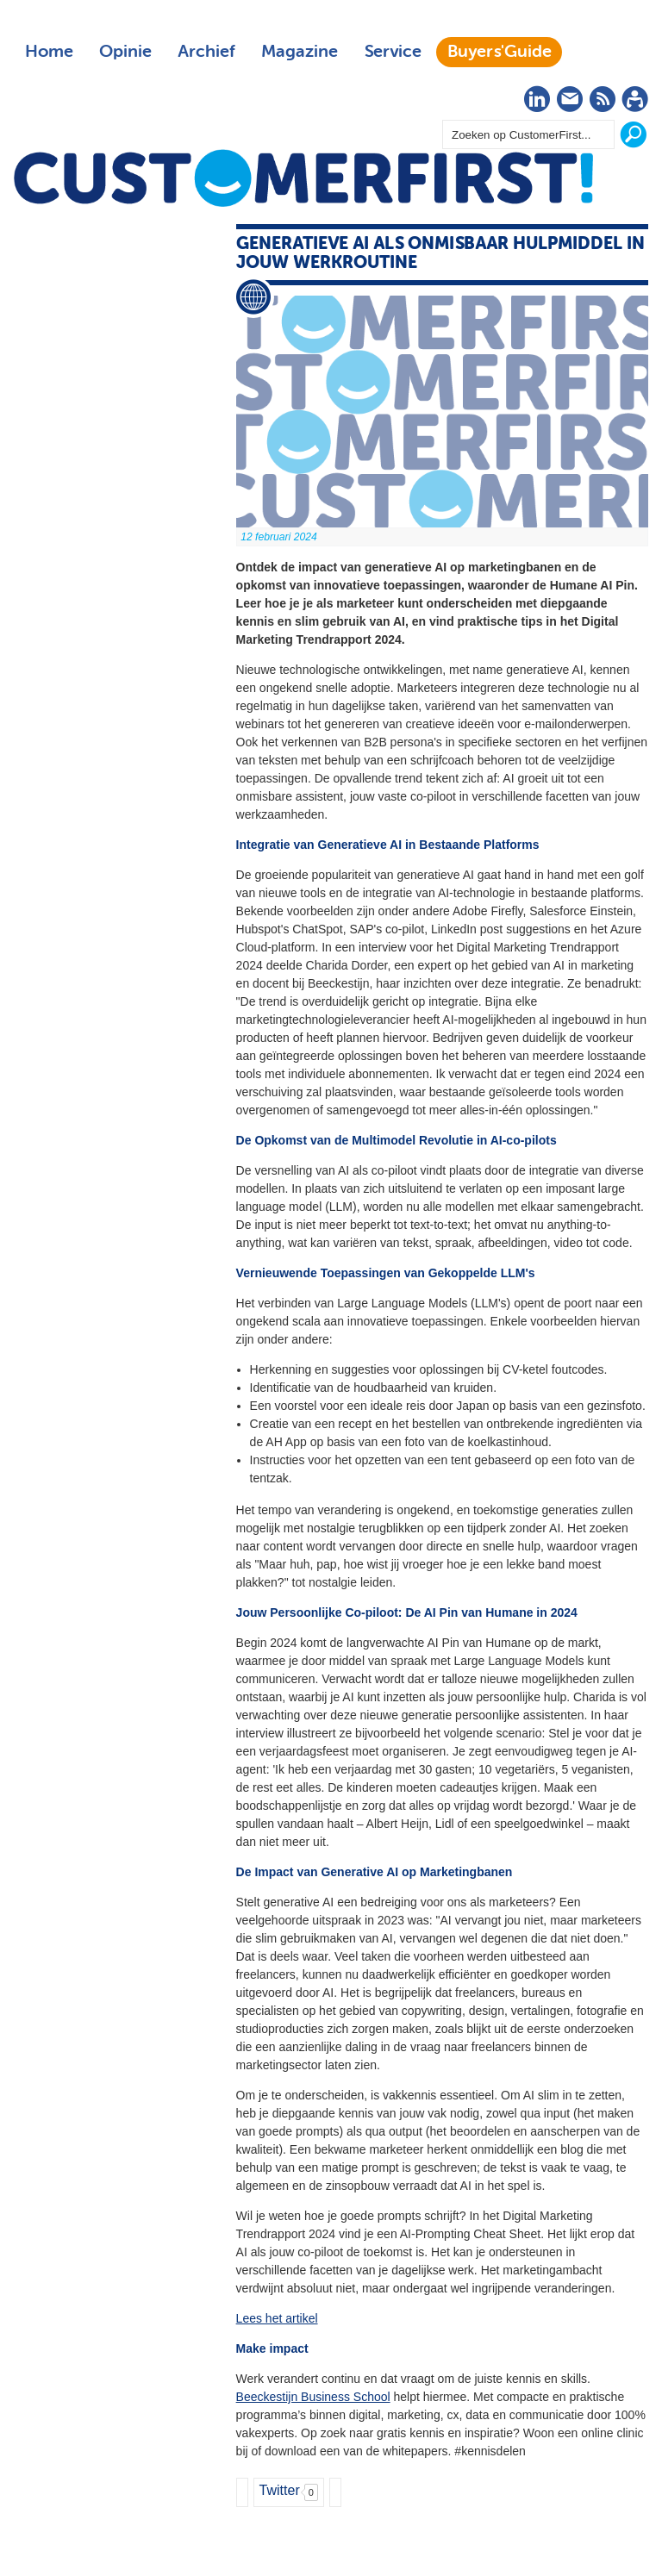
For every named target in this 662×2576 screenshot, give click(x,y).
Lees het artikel (277, 2318)
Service (393, 51)
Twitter (279, 2490)
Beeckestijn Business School (313, 2397)
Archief (206, 51)
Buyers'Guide (499, 51)
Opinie (125, 51)
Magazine (299, 51)
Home (49, 51)
